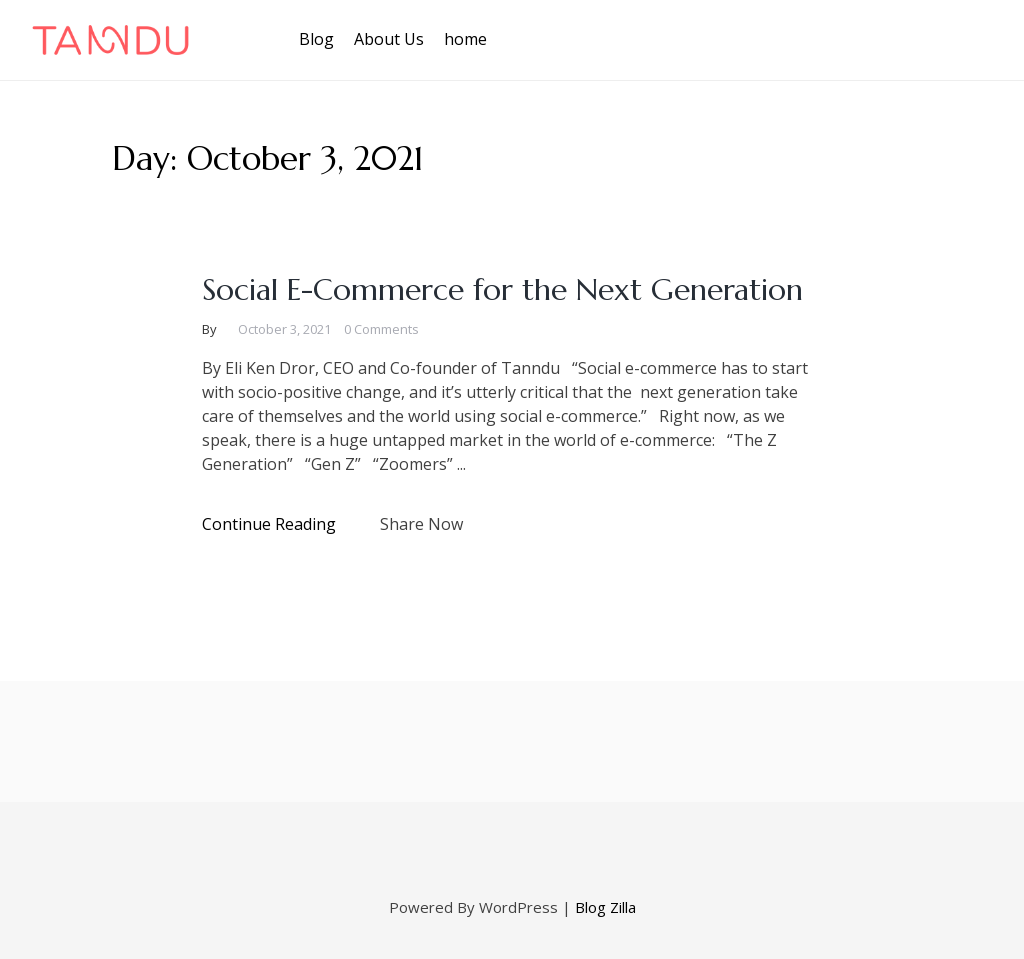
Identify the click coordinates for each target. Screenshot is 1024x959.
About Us (389, 39)
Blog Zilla (605, 907)
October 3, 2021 (284, 329)
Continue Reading (269, 524)
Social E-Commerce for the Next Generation (502, 289)
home (465, 39)
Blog (316, 39)
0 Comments (381, 329)
